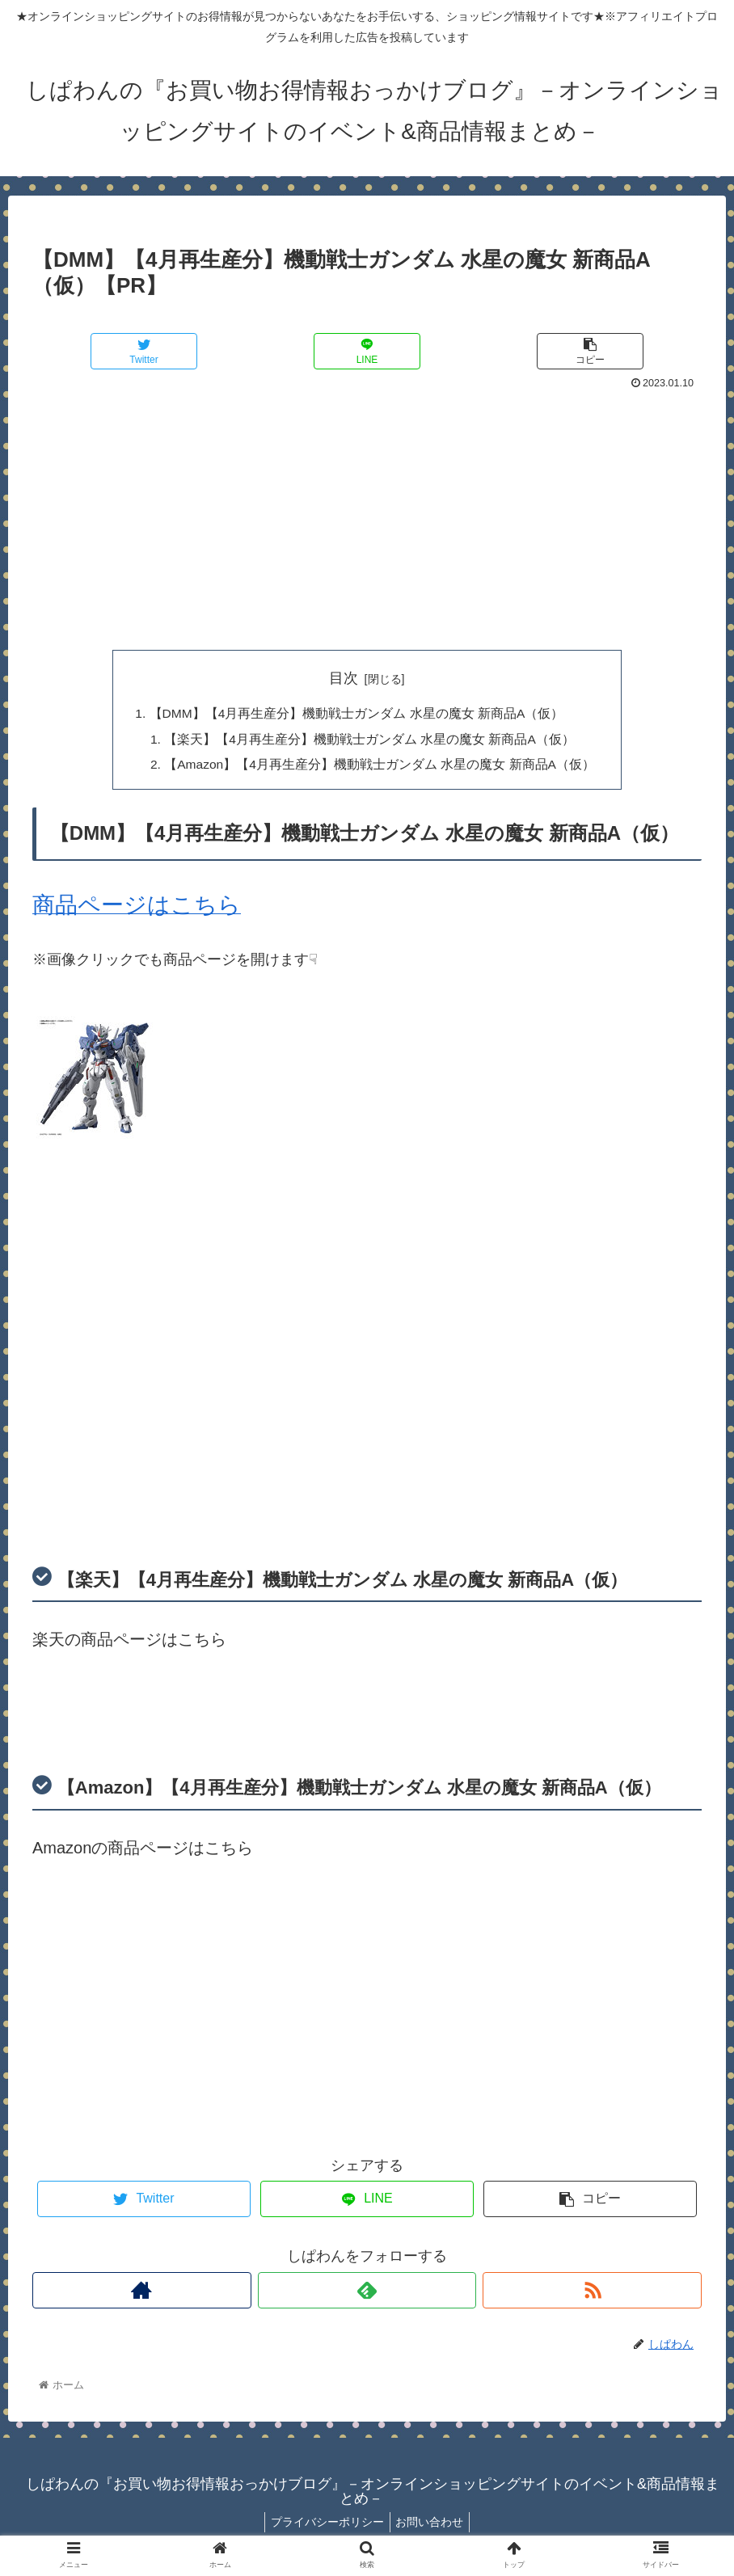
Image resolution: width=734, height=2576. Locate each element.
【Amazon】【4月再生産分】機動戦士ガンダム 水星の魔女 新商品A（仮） (380, 767)
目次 (343, 678)
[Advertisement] (367, 516)
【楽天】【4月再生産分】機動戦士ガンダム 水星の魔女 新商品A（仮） (369, 740)
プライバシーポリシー (325, 2525)
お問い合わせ (432, 2525)
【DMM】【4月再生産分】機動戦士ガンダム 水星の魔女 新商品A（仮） (356, 714)
